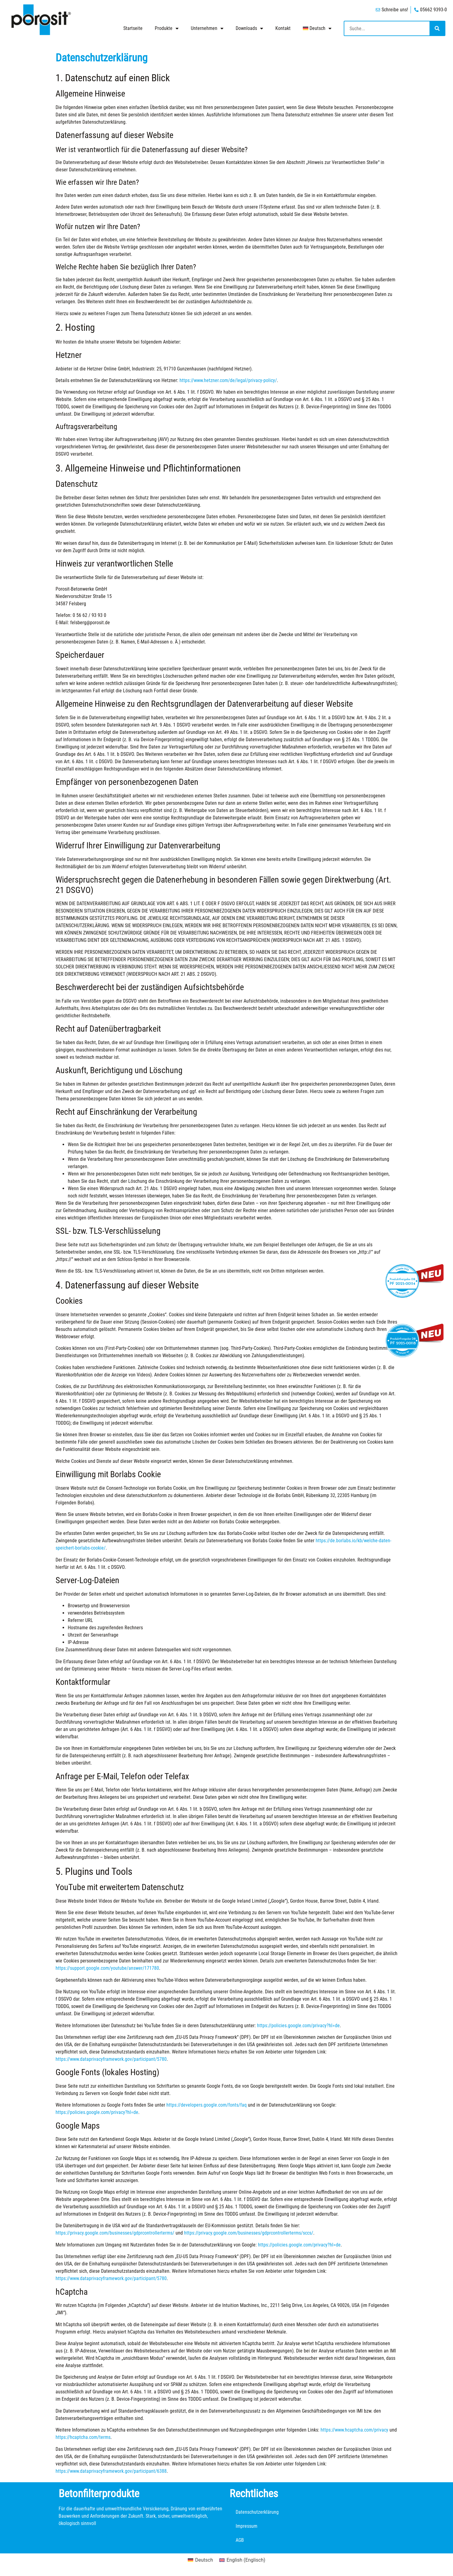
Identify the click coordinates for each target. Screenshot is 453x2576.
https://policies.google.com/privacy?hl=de (298, 2025)
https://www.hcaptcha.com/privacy (354, 2430)
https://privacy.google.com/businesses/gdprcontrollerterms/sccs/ (248, 2233)
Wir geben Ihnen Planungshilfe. (89, 2535)
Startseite (133, 28)
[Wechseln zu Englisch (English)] (242, 2560)
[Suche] (437, 28)
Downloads (249, 28)
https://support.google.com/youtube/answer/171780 (107, 1968)
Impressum (246, 2526)
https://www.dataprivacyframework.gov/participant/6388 (111, 2471)
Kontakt (283, 28)
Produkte (167, 28)
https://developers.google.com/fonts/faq (206, 2105)
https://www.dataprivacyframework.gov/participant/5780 (111, 2059)
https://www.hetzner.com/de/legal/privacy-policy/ (228, 380)
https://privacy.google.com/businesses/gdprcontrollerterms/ (115, 2233)
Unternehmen (207, 28)
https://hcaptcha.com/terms (83, 2437)
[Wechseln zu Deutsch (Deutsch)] (200, 2560)
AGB (240, 2540)
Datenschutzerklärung (257, 2512)
